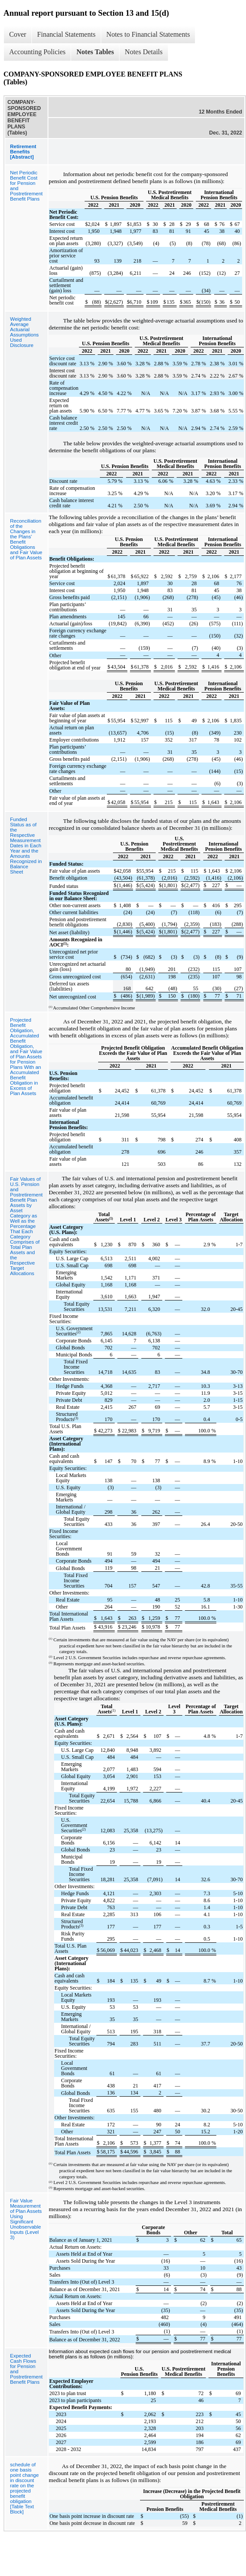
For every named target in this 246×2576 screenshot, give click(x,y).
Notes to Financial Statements (148, 34)
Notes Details (144, 51)
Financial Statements (66, 34)
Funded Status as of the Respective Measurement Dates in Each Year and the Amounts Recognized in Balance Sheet (26, 845)
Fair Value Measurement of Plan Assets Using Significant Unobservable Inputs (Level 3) (26, 2219)
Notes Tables (95, 51)
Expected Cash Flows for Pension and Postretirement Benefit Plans (26, 2369)
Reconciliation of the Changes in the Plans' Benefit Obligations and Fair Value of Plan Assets (26, 539)
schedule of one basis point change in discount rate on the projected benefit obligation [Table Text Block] (24, 2488)
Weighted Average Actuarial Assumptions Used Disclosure (24, 332)
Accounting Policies (37, 51)
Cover (17, 34)
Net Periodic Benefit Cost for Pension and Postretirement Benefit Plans (26, 185)
